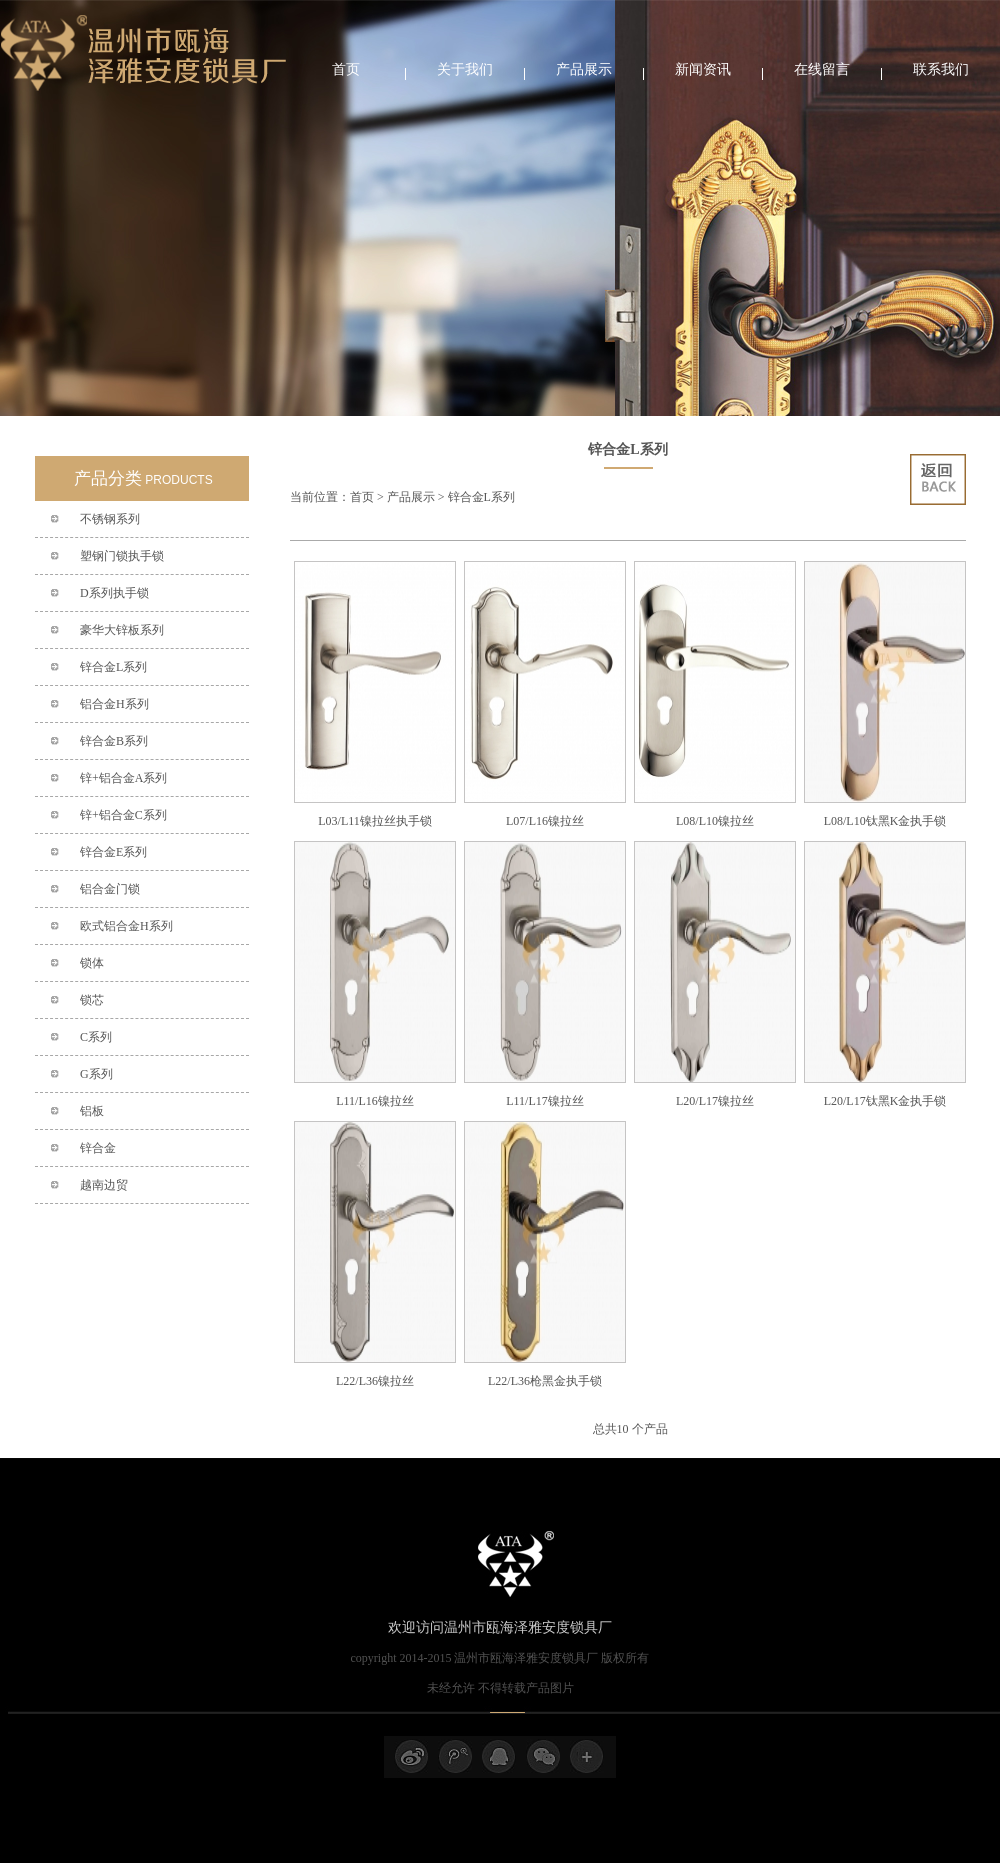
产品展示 (584, 69)
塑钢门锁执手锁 (122, 556)
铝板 (92, 1111)
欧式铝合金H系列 (126, 926)
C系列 (96, 1037)
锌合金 (98, 1148)
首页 (346, 69)
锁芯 (92, 1000)
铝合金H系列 (114, 704)
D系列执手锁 (114, 593)
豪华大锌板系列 (122, 630)
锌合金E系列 (113, 852)
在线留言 (822, 69)
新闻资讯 (703, 69)
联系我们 (941, 69)
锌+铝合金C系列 (123, 815)
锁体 (92, 963)
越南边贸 (104, 1185)
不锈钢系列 (110, 519)
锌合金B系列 (114, 741)
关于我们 (465, 69)
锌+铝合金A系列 (123, 778)
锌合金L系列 (113, 667)
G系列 (96, 1074)
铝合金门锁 (110, 889)
